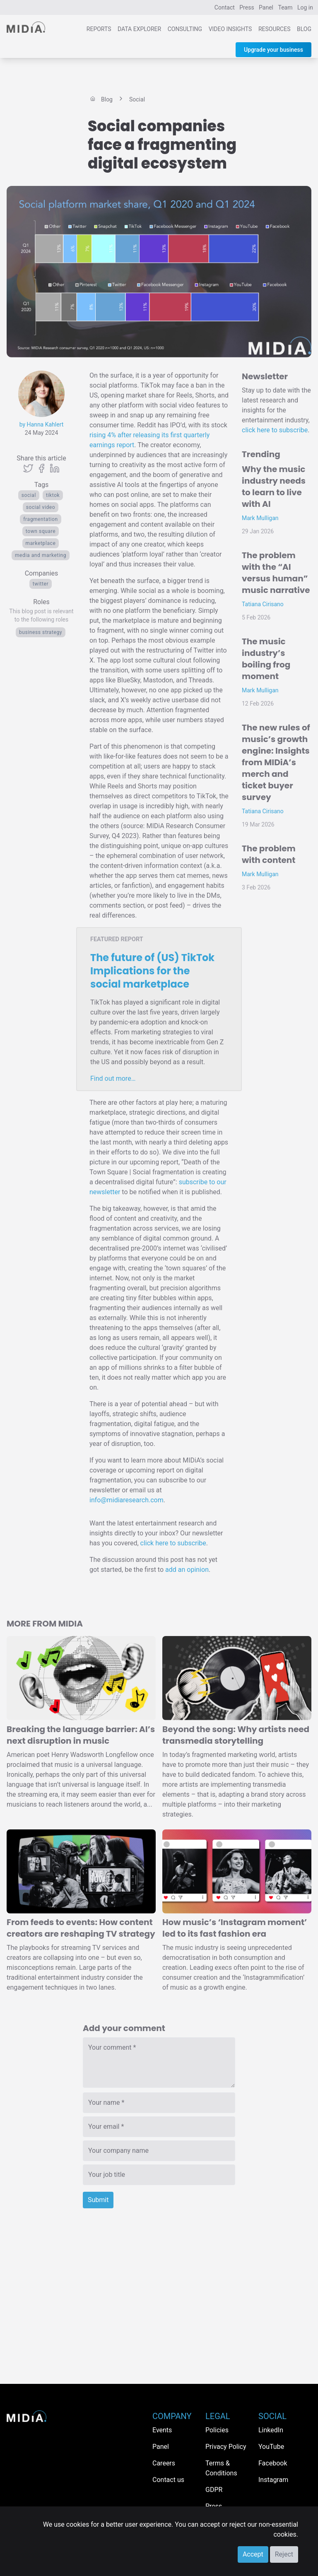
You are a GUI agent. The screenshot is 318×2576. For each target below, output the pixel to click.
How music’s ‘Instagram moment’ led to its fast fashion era (234, 1928)
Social (29, 495)
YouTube (271, 2447)
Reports (99, 29)
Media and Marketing (40, 555)
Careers (163, 2463)
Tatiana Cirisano (263, 604)
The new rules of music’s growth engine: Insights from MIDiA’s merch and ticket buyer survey (276, 762)
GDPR (213, 2490)
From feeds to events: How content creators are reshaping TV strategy (81, 1928)
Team (285, 7)
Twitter (40, 584)
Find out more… (112, 1078)
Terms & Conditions (221, 2468)
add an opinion (187, 1570)
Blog (304, 29)
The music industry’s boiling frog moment (266, 659)
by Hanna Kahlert (41, 424)
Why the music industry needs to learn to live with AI (274, 486)
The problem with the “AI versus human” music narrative (276, 572)
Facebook (272, 2463)
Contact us (168, 2480)
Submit (98, 2200)
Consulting (185, 29)
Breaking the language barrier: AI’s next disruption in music (81, 1735)
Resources (274, 29)
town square (40, 531)
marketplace (41, 543)
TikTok (53, 495)
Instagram (273, 2480)
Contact (224, 7)
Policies (217, 2430)
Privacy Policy (225, 2447)
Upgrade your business (273, 49)
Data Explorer (139, 29)
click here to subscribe (173, 1543)
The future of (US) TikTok (152, 971)
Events (162, 2430)
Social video (40, 507)
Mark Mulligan (260, 518)
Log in (305, 7)
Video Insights (230, 29)
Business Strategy (40, 632)
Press (246, 7)
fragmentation (40, 519)
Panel (266, 7)
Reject (284, 2554)
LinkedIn (270, 2430)
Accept (253, 2554)
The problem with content (269, 854)
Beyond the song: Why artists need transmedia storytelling (235, 1735)
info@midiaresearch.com (126, 1500)
